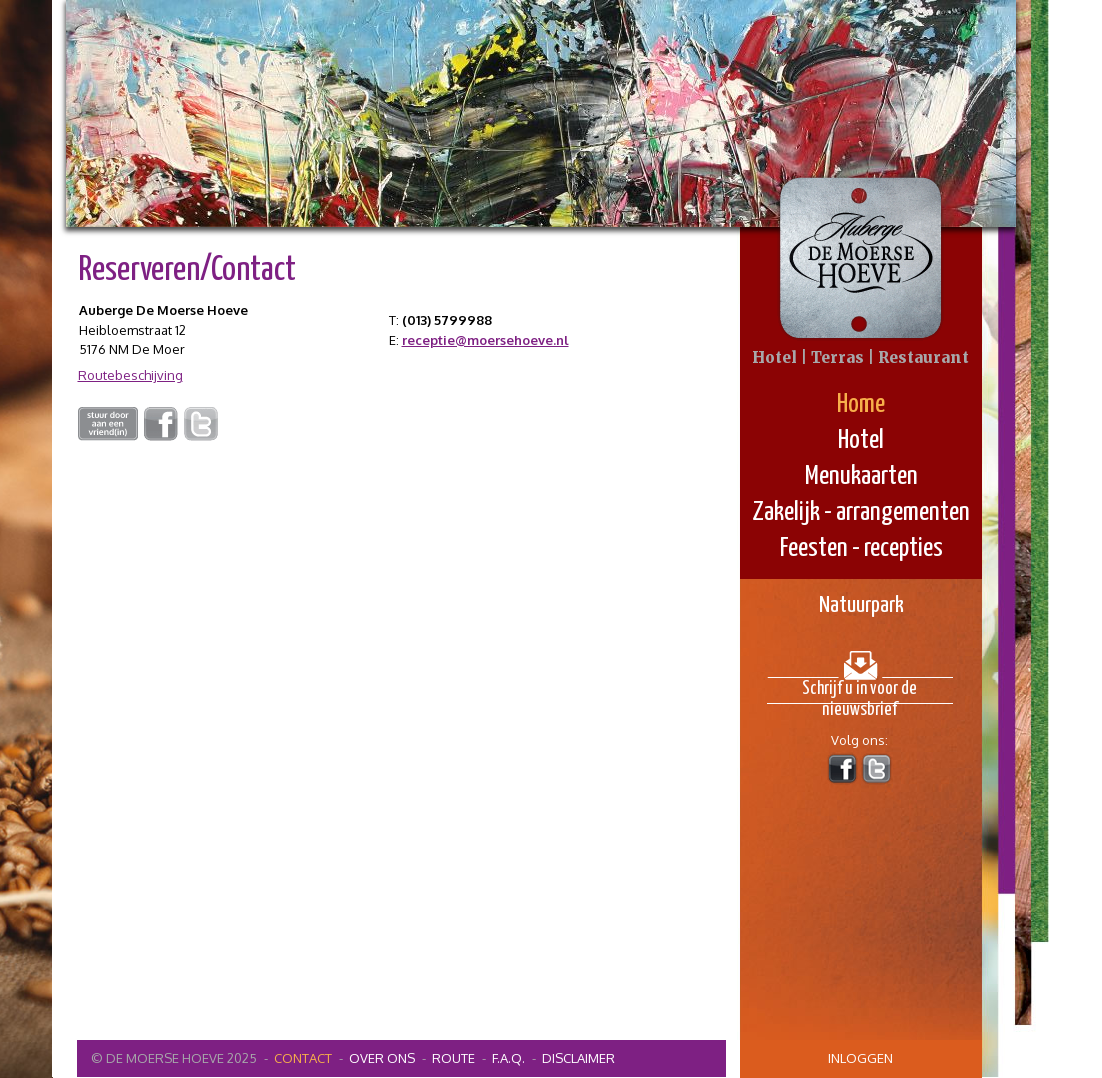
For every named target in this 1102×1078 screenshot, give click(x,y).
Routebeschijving (130, 375)
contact (303, 1058)
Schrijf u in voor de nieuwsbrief (859, 692)
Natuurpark (861, 605)
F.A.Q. (508, 1058)
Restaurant (923, 357)
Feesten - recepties (861, 548)
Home (861, 404)
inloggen (860, 1058)
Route (453, 1058)
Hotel (861, 440)
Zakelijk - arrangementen (861, 512)
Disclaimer (578, 1058)
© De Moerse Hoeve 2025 (174, 1058)
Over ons (382, 1058)
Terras (837, 357)
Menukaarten (861, 476)
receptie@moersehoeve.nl (485, 340)
